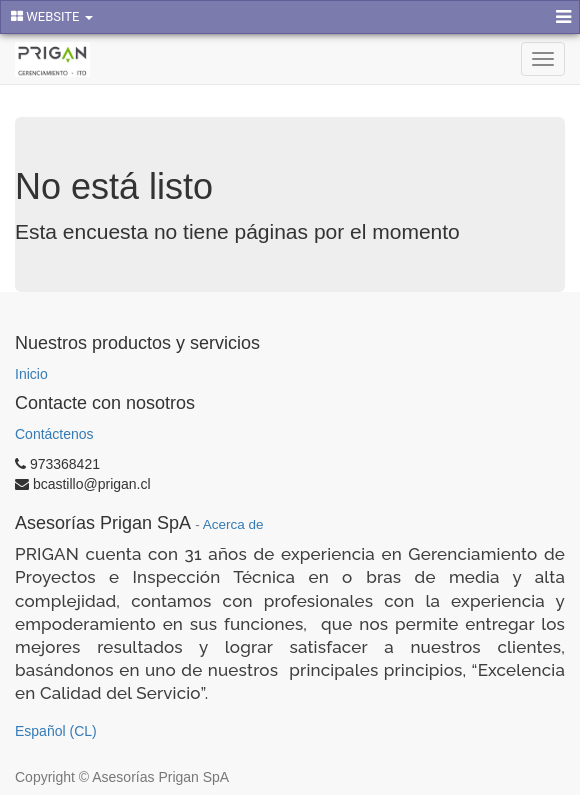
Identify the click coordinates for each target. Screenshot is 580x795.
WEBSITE (52, 16)
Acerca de (233, 524)
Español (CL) (56, 731)
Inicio (31, 374)
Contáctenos (54, 434)
